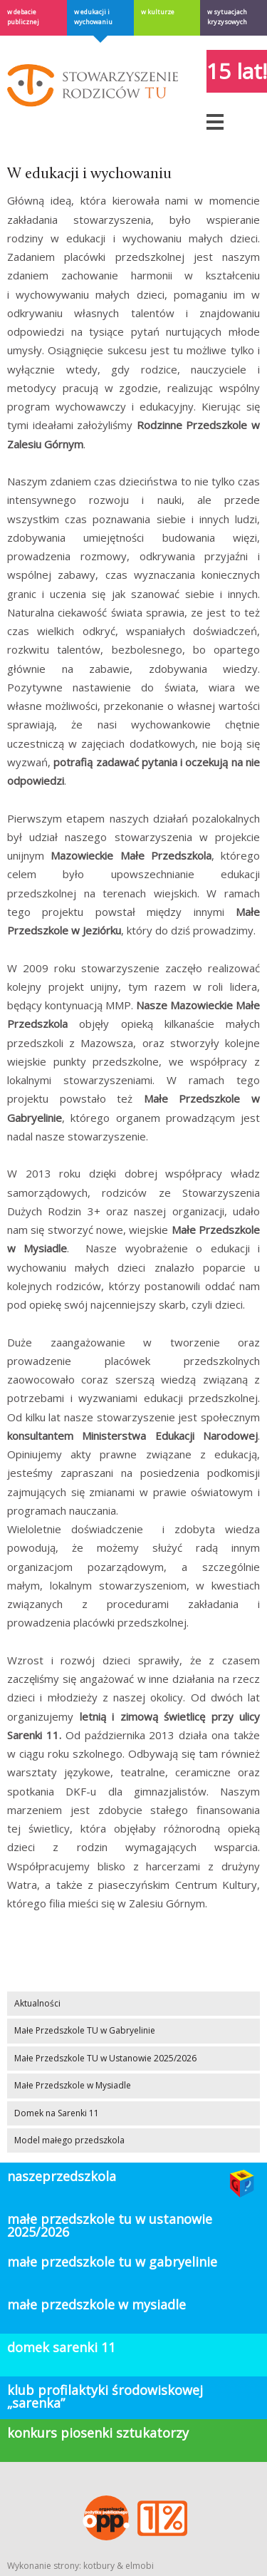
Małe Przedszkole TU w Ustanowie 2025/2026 (105, 2058)
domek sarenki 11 (61, 2347)
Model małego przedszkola (69, 2140)
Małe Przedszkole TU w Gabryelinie (84, 2030)
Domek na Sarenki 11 (56, 2113)
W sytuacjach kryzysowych (227, 16)
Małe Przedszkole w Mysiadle (72, 2085)
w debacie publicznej (23, 16)
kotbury (99, 2566)
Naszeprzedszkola (61, 2176)
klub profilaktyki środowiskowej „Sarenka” (105, 2396)
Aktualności (37, 2003)
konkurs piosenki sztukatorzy (98, 2432)
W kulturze (157, 11)
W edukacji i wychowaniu (93, 16)
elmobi (139, 2566)
